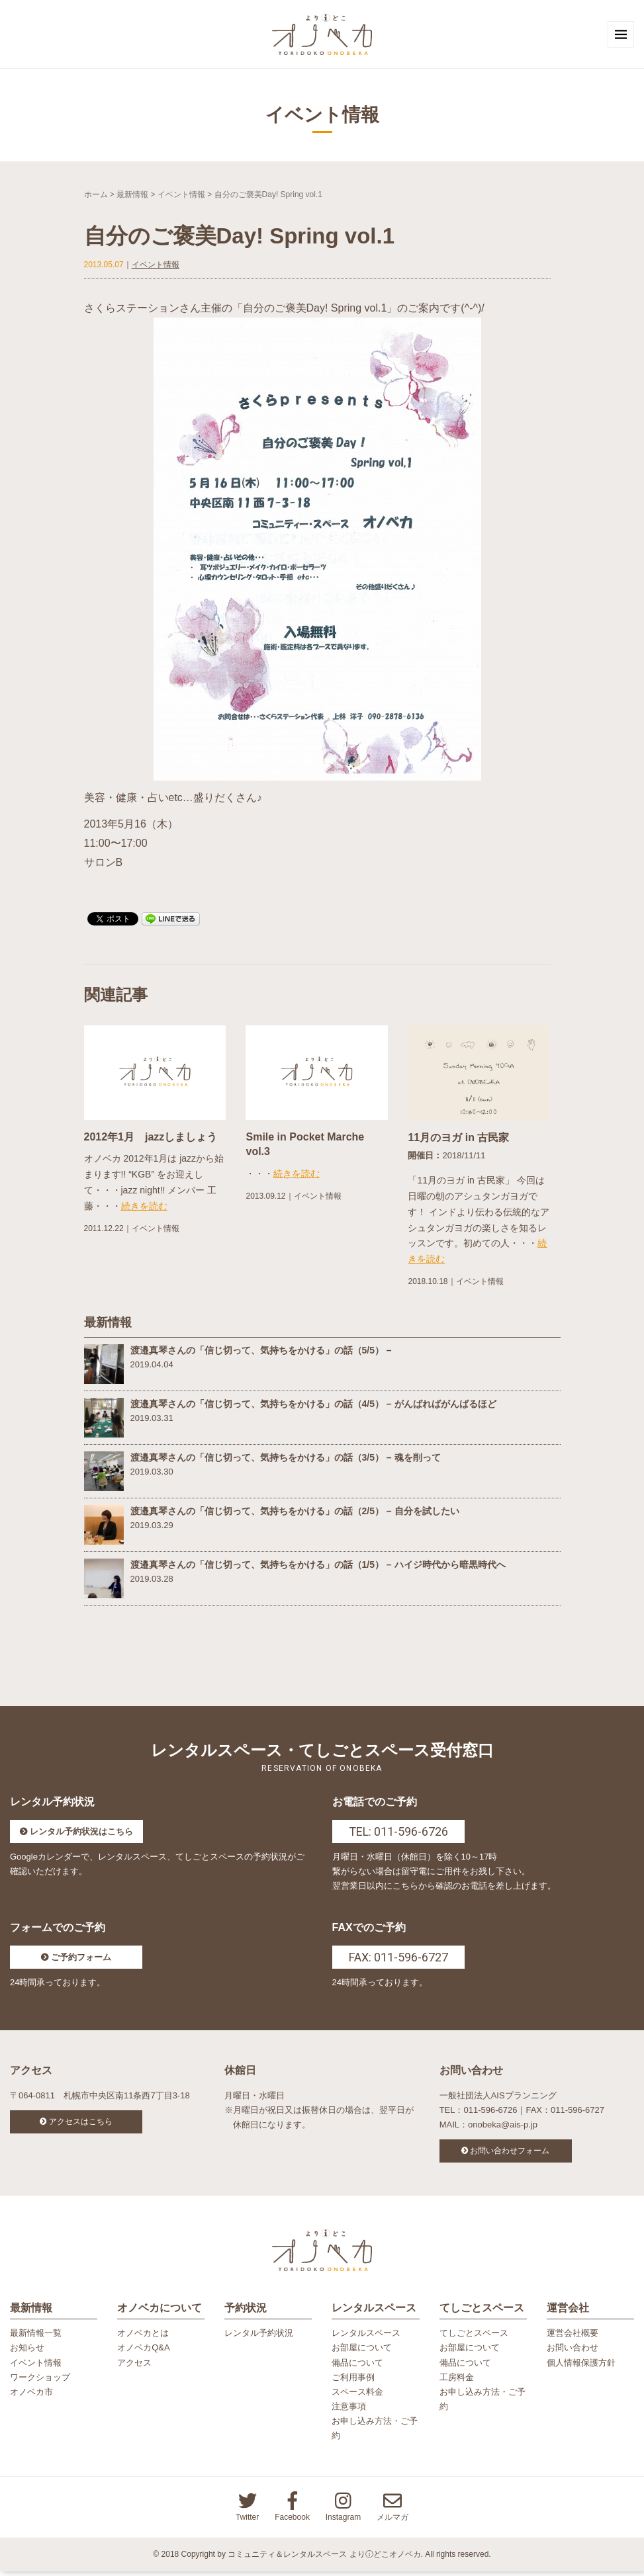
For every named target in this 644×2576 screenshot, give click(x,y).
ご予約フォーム (81, 1959)
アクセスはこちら (81, 2124)
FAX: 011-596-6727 (398, 1959)
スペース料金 (357, 2396)
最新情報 (132, 196)
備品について (357, 2367)
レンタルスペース (366, 2338)
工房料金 (456, 2382)
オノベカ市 (31, 2396)
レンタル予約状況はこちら (81, 1833)
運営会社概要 (572, 2338)
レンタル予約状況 (258, 2338)
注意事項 (349, 2411)
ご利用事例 (353, 2382)
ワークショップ (40, 2382)
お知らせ (27, 2353)
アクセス (134, 2367)
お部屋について (362, 2353)
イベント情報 (181, 196)
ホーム (96, 196)
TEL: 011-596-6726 (398, 1833)
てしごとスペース (473, 2338)
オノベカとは (143, 2338)
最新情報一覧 (36, 2338)
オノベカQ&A (143, 2353)
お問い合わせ (572, 2353)
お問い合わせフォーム (509, 2153)
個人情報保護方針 (581, 2367)
